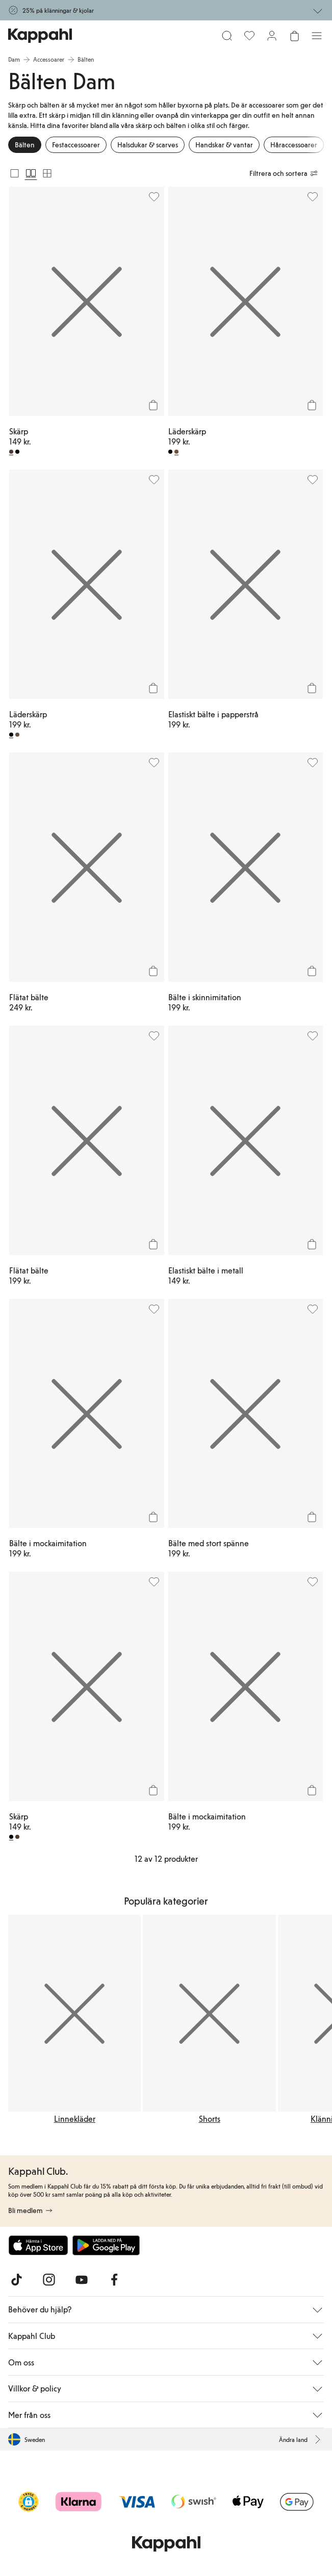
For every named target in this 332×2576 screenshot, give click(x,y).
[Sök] (227, 35)
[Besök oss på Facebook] (114, 2280)
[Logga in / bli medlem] (272, 35)
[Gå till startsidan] (40, 36)
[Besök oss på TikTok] (16, 2280)
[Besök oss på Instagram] (49, 2280)
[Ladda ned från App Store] (38, 2245)
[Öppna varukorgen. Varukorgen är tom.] (294, 35)
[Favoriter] (249, 35)
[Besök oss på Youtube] (81, 2280)
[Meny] (316, 35)
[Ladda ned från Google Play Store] (106, 2245)
